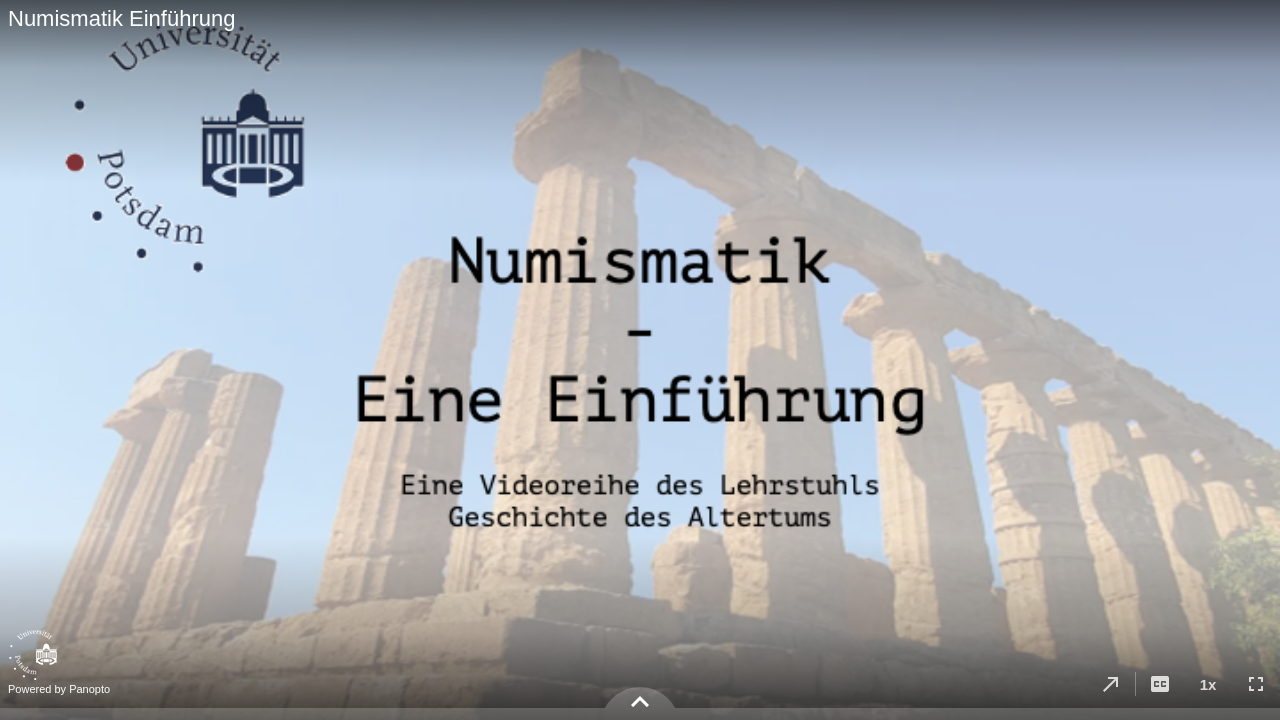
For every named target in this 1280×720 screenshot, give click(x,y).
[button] (1111, 684)
